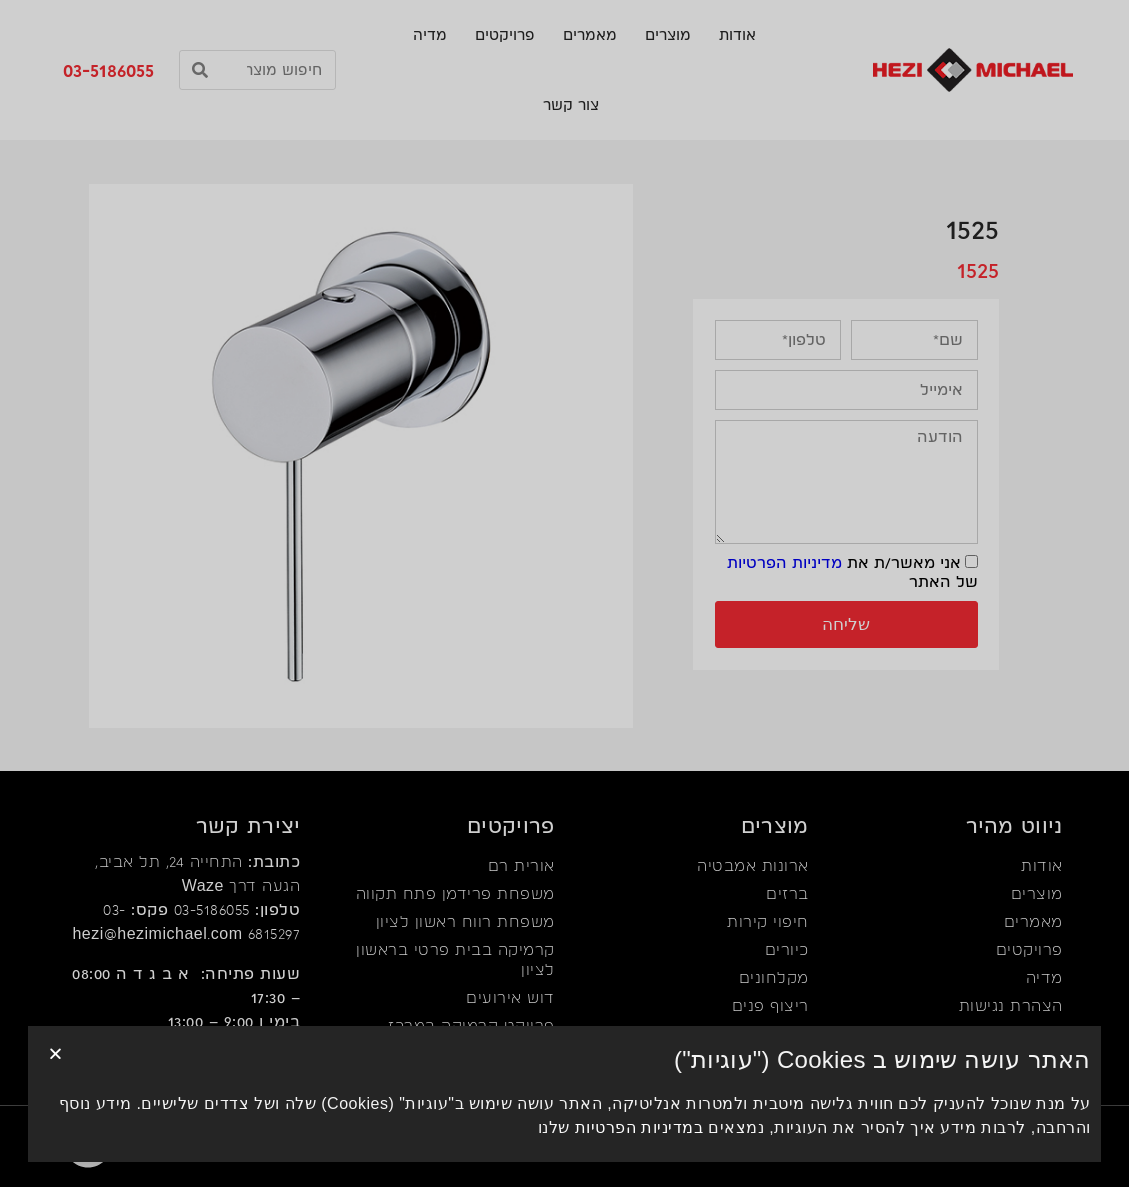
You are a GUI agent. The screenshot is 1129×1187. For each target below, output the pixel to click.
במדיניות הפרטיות (639, 1136)
